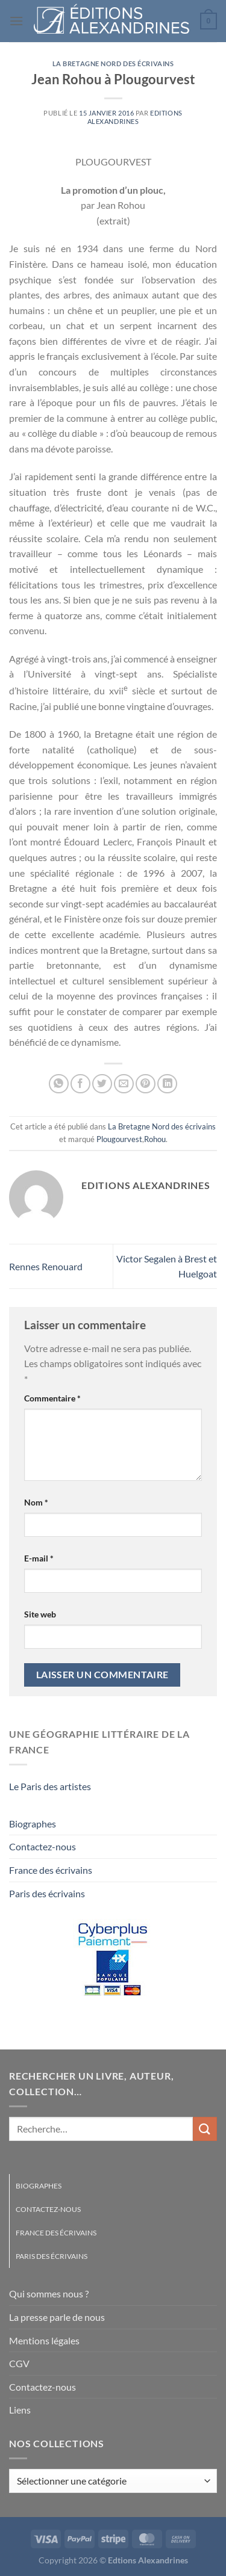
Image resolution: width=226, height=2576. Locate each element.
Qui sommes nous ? (49, 2293)
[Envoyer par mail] (124, 1084)
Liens (20, 2409)
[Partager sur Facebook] (80, 1084)
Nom (36, 1502)
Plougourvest (119, 1139)
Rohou (155, 1139)
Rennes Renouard (46, 1266)
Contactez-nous (42, 1846)
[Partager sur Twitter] (102, 1084)
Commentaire (52, 1398)
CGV (19, 2363)
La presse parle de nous (57, 2317)
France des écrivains (50, 1870)
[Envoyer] (205, 2128)
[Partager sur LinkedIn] (167, 1084)
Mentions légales (44, 2340)
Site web (40, 1614)
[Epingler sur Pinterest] (145, 1084)
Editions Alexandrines (135, 117)
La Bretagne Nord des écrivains (113, 63)
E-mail (39, 1558)
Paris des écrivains (47, 1893)
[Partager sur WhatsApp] (59, 1084)
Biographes (32, 1823)
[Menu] (16, 21)
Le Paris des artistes (50, 1786)
